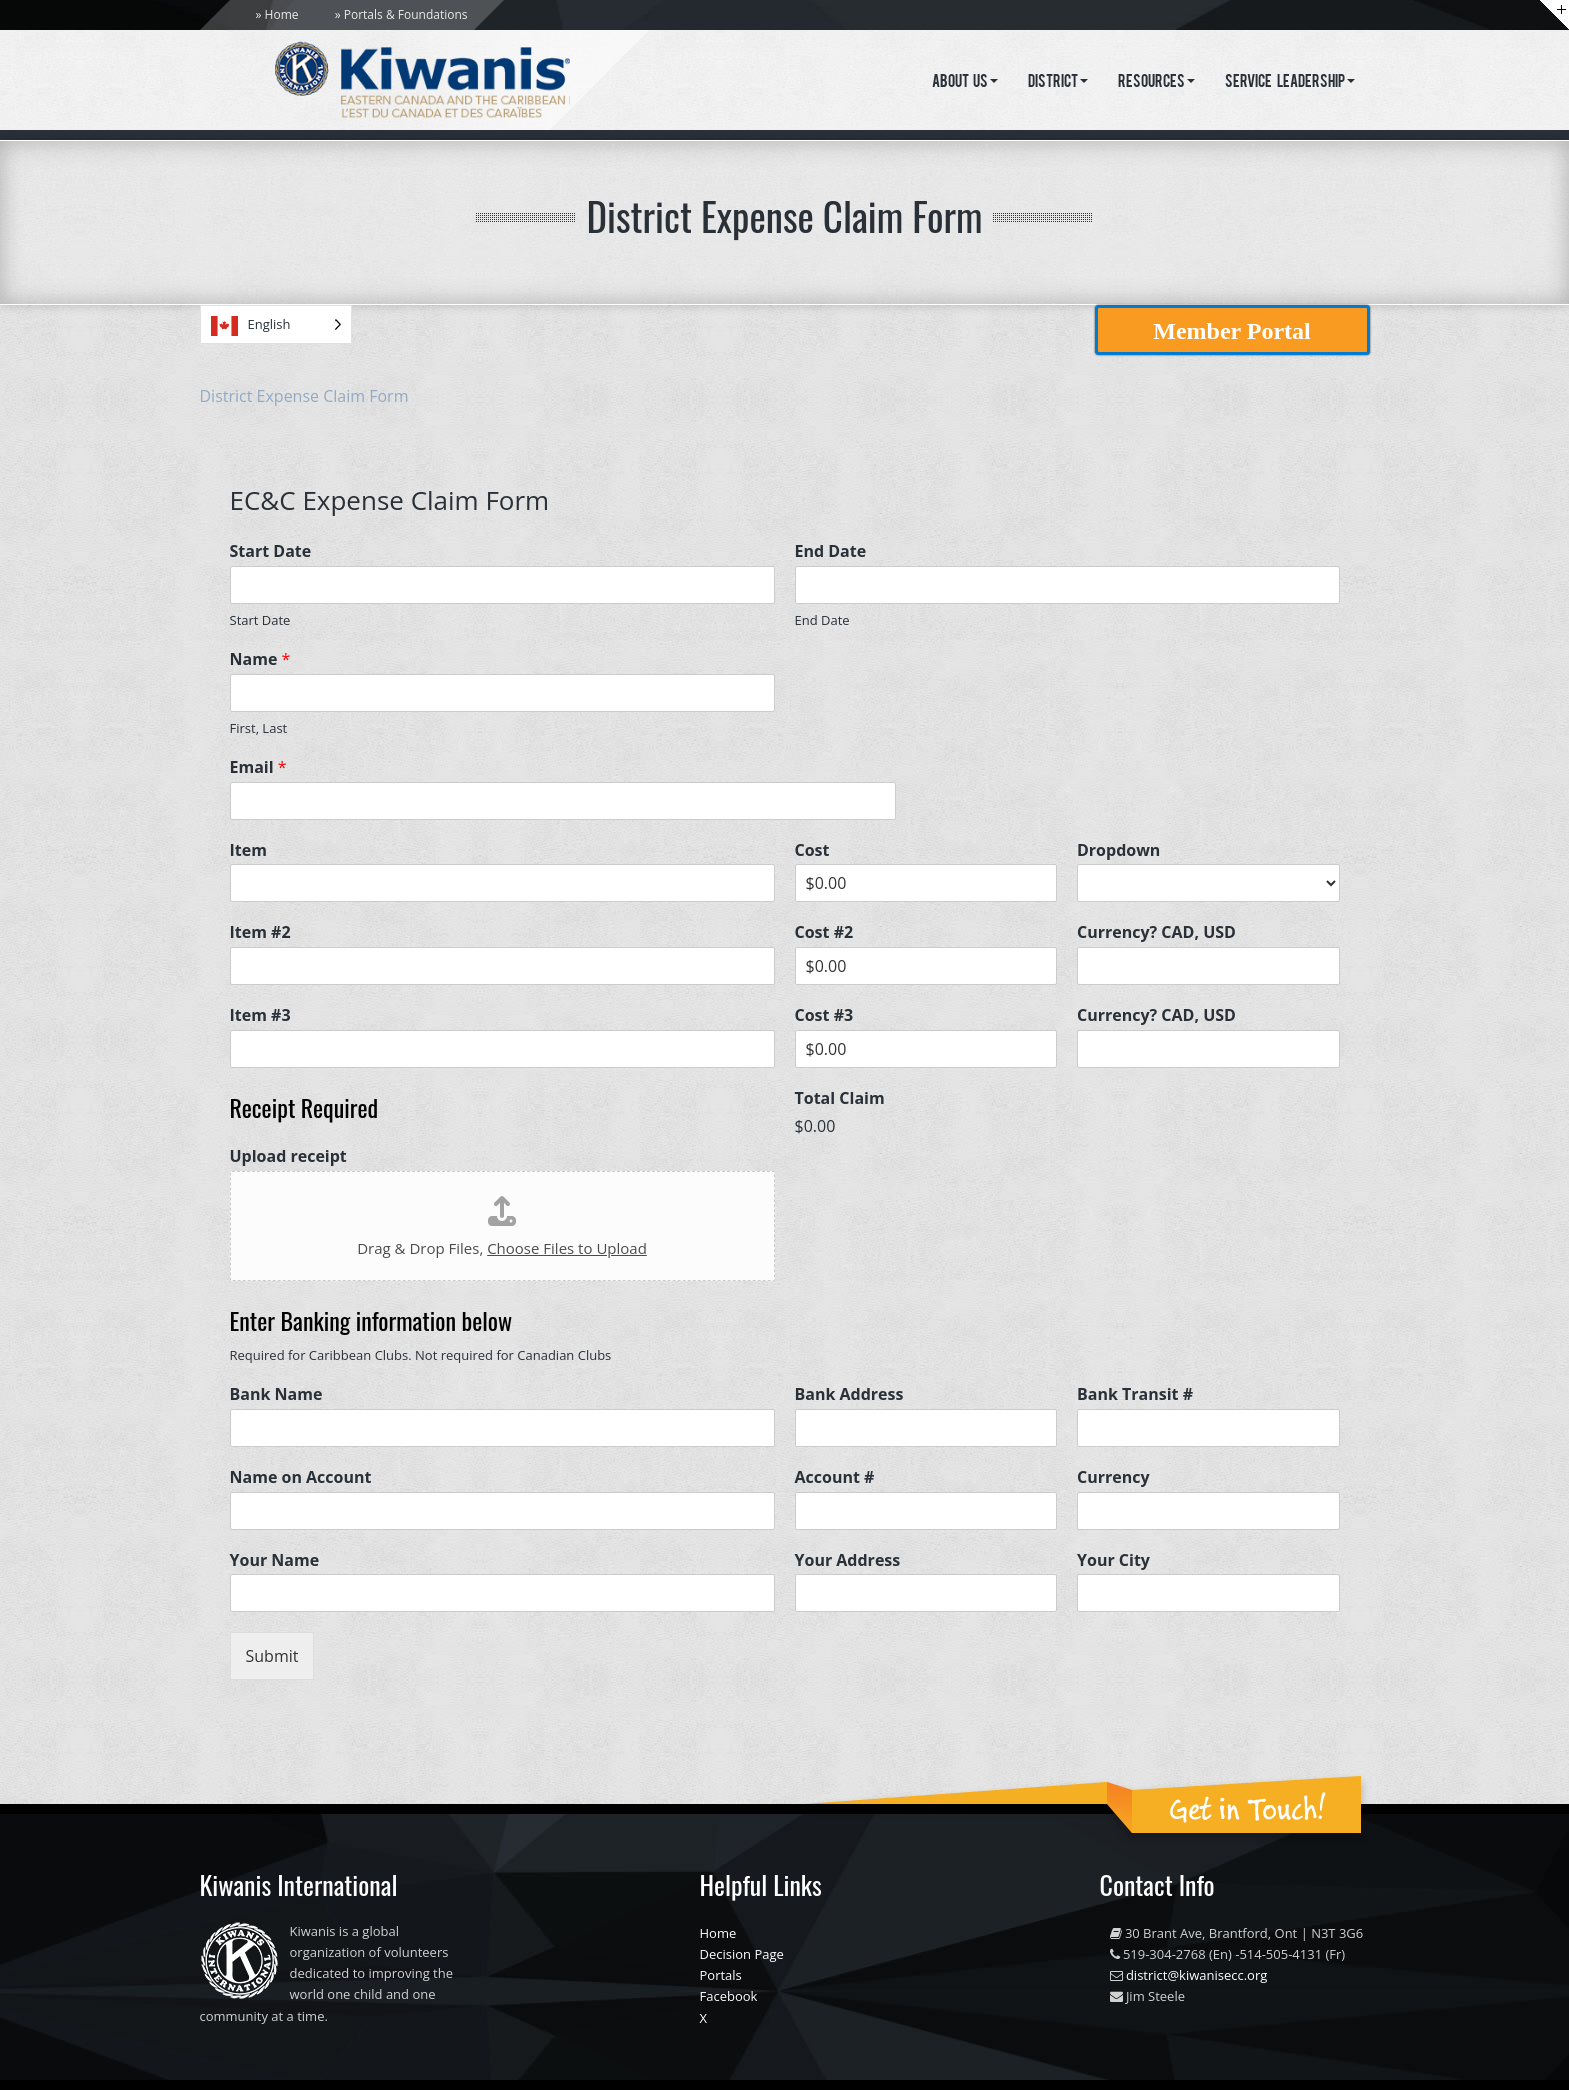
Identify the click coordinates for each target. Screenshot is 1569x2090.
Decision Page (742, 1954)
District (1058, 83)
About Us (965, 83)
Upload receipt (288, 1156)
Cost (812, 850)
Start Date (271, 551)
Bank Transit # (1135, 1394)
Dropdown (1118, 850)
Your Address (848, 1560)
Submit (272, 1656)
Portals (721, 1975)
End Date (831, 551)
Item (248, 850)
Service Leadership (1290, 83)
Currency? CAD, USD (1156, 932)
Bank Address (849, 1394)
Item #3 (260, 1015)
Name (260, 659)
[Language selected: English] (276, 324)
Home (282, 14)
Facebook (729, 1996)
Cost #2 (824, 932)
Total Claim (840, 1098)
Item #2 (260, 932)
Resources (1156, 83)
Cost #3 (824, 1015)
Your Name (275, 1560)
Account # (835, 1477)
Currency (1113, 1477)
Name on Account (301, 1477)
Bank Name (276, 1394)
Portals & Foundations (406, 14)
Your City (1113, 1560)
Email (258, 767)
